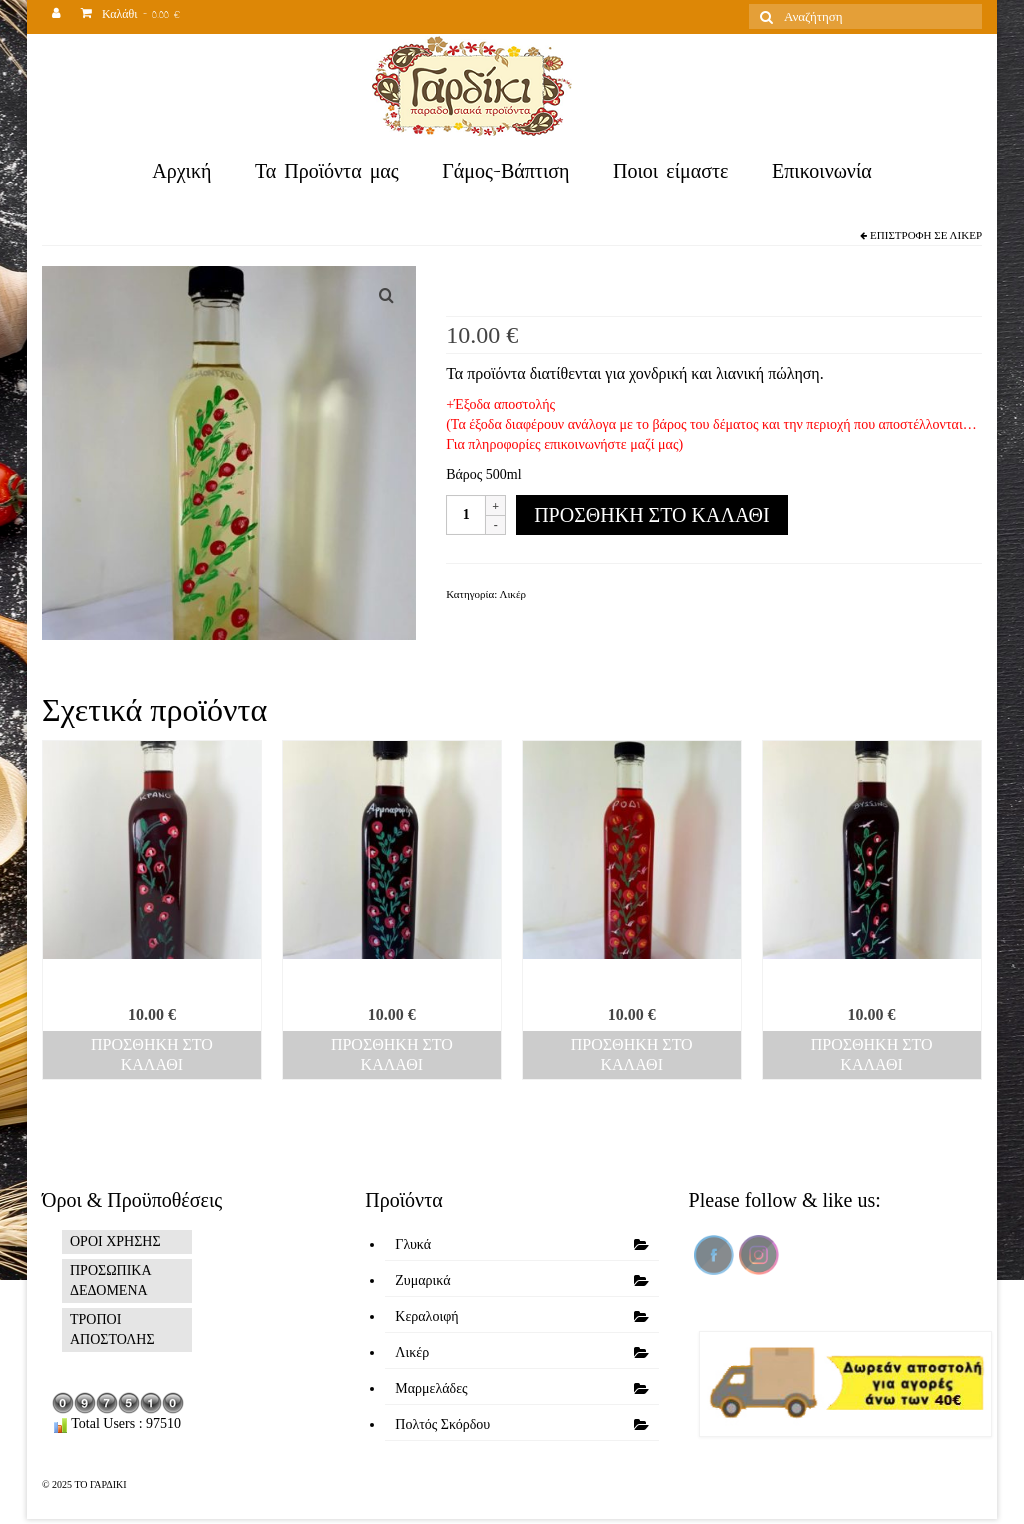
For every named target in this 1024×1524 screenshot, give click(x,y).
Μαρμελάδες (431, 1388)
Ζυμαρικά (422, 1280)
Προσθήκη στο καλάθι (651, 515)
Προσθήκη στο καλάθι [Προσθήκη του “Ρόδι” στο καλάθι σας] (632, 1054)
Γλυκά (413, 1244)
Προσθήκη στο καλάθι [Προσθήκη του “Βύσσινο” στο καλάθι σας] (872, 1054)
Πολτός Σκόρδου (442, 1424)
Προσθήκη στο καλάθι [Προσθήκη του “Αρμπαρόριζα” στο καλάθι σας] (392, 1054)
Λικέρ (966, 235)
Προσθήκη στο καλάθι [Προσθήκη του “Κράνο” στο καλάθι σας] (152, 1054)
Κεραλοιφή (426, 1316)
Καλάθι (130, 16)
